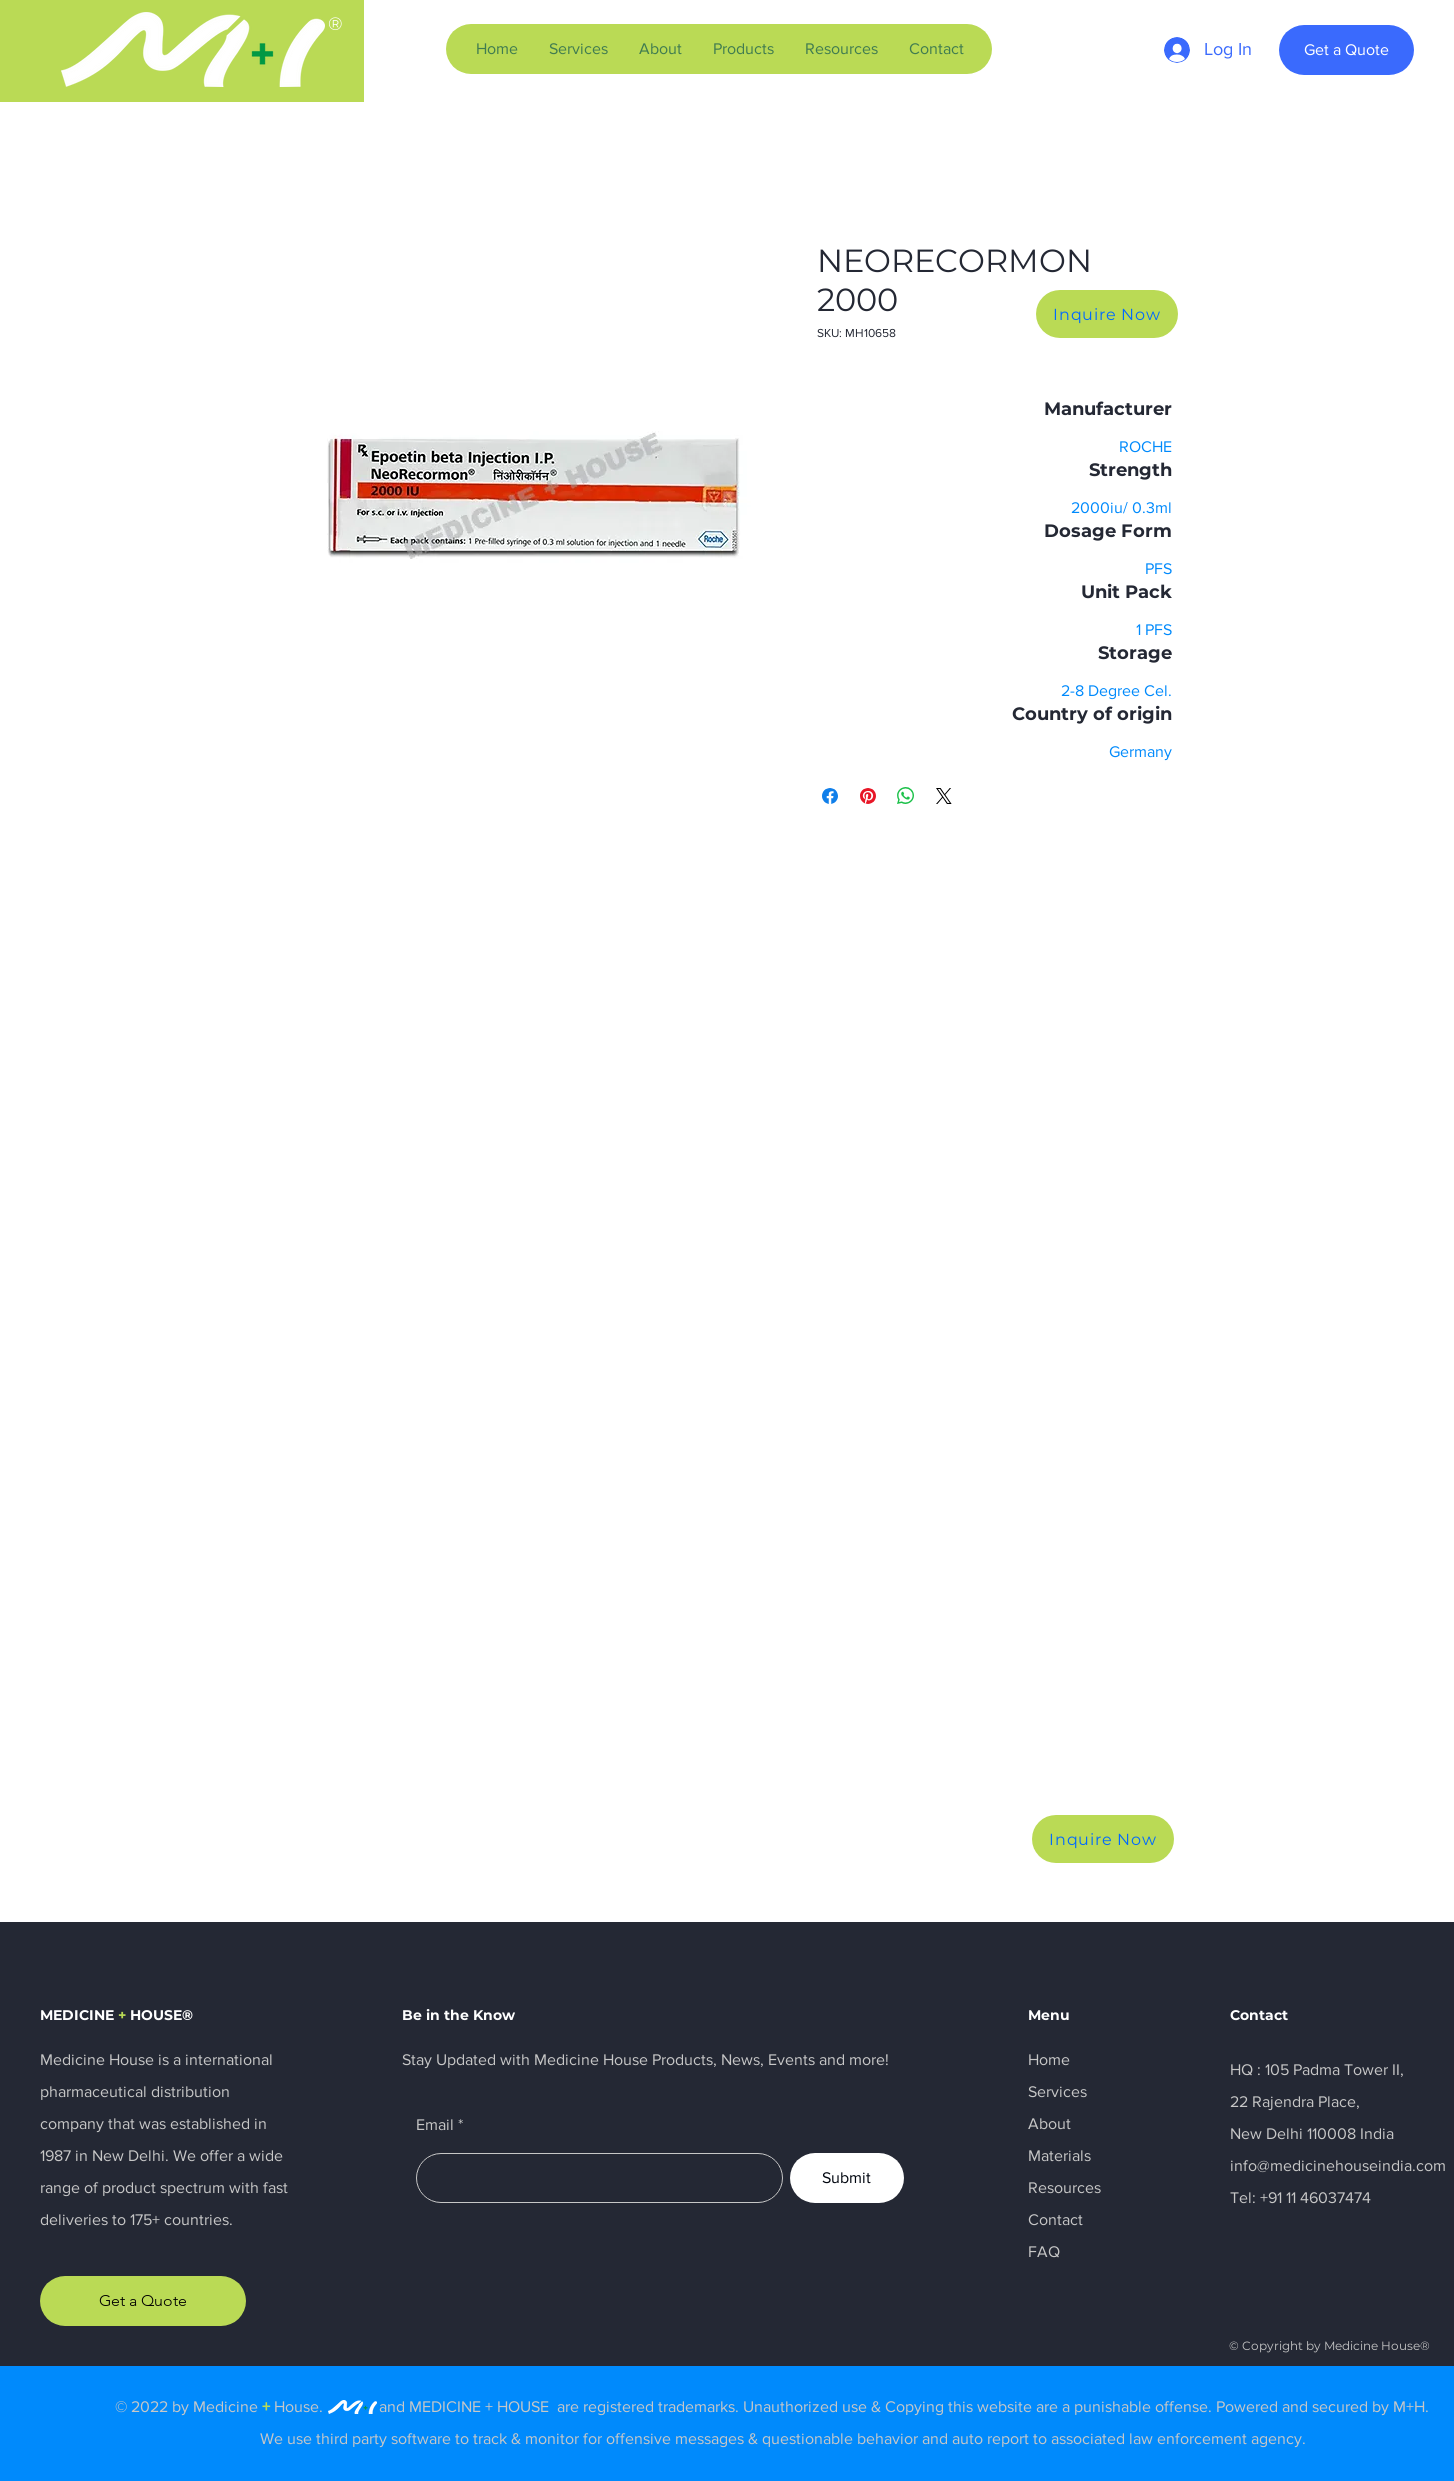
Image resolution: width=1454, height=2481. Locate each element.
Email (435, 2125)
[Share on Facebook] (830, 796)
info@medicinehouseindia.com (1338, 2165)
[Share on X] (944, 796)
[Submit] (847, 2178)
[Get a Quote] (1346, 50)
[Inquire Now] (1107, 314)
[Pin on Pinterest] (868, 796)
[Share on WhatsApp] (906, 796)
